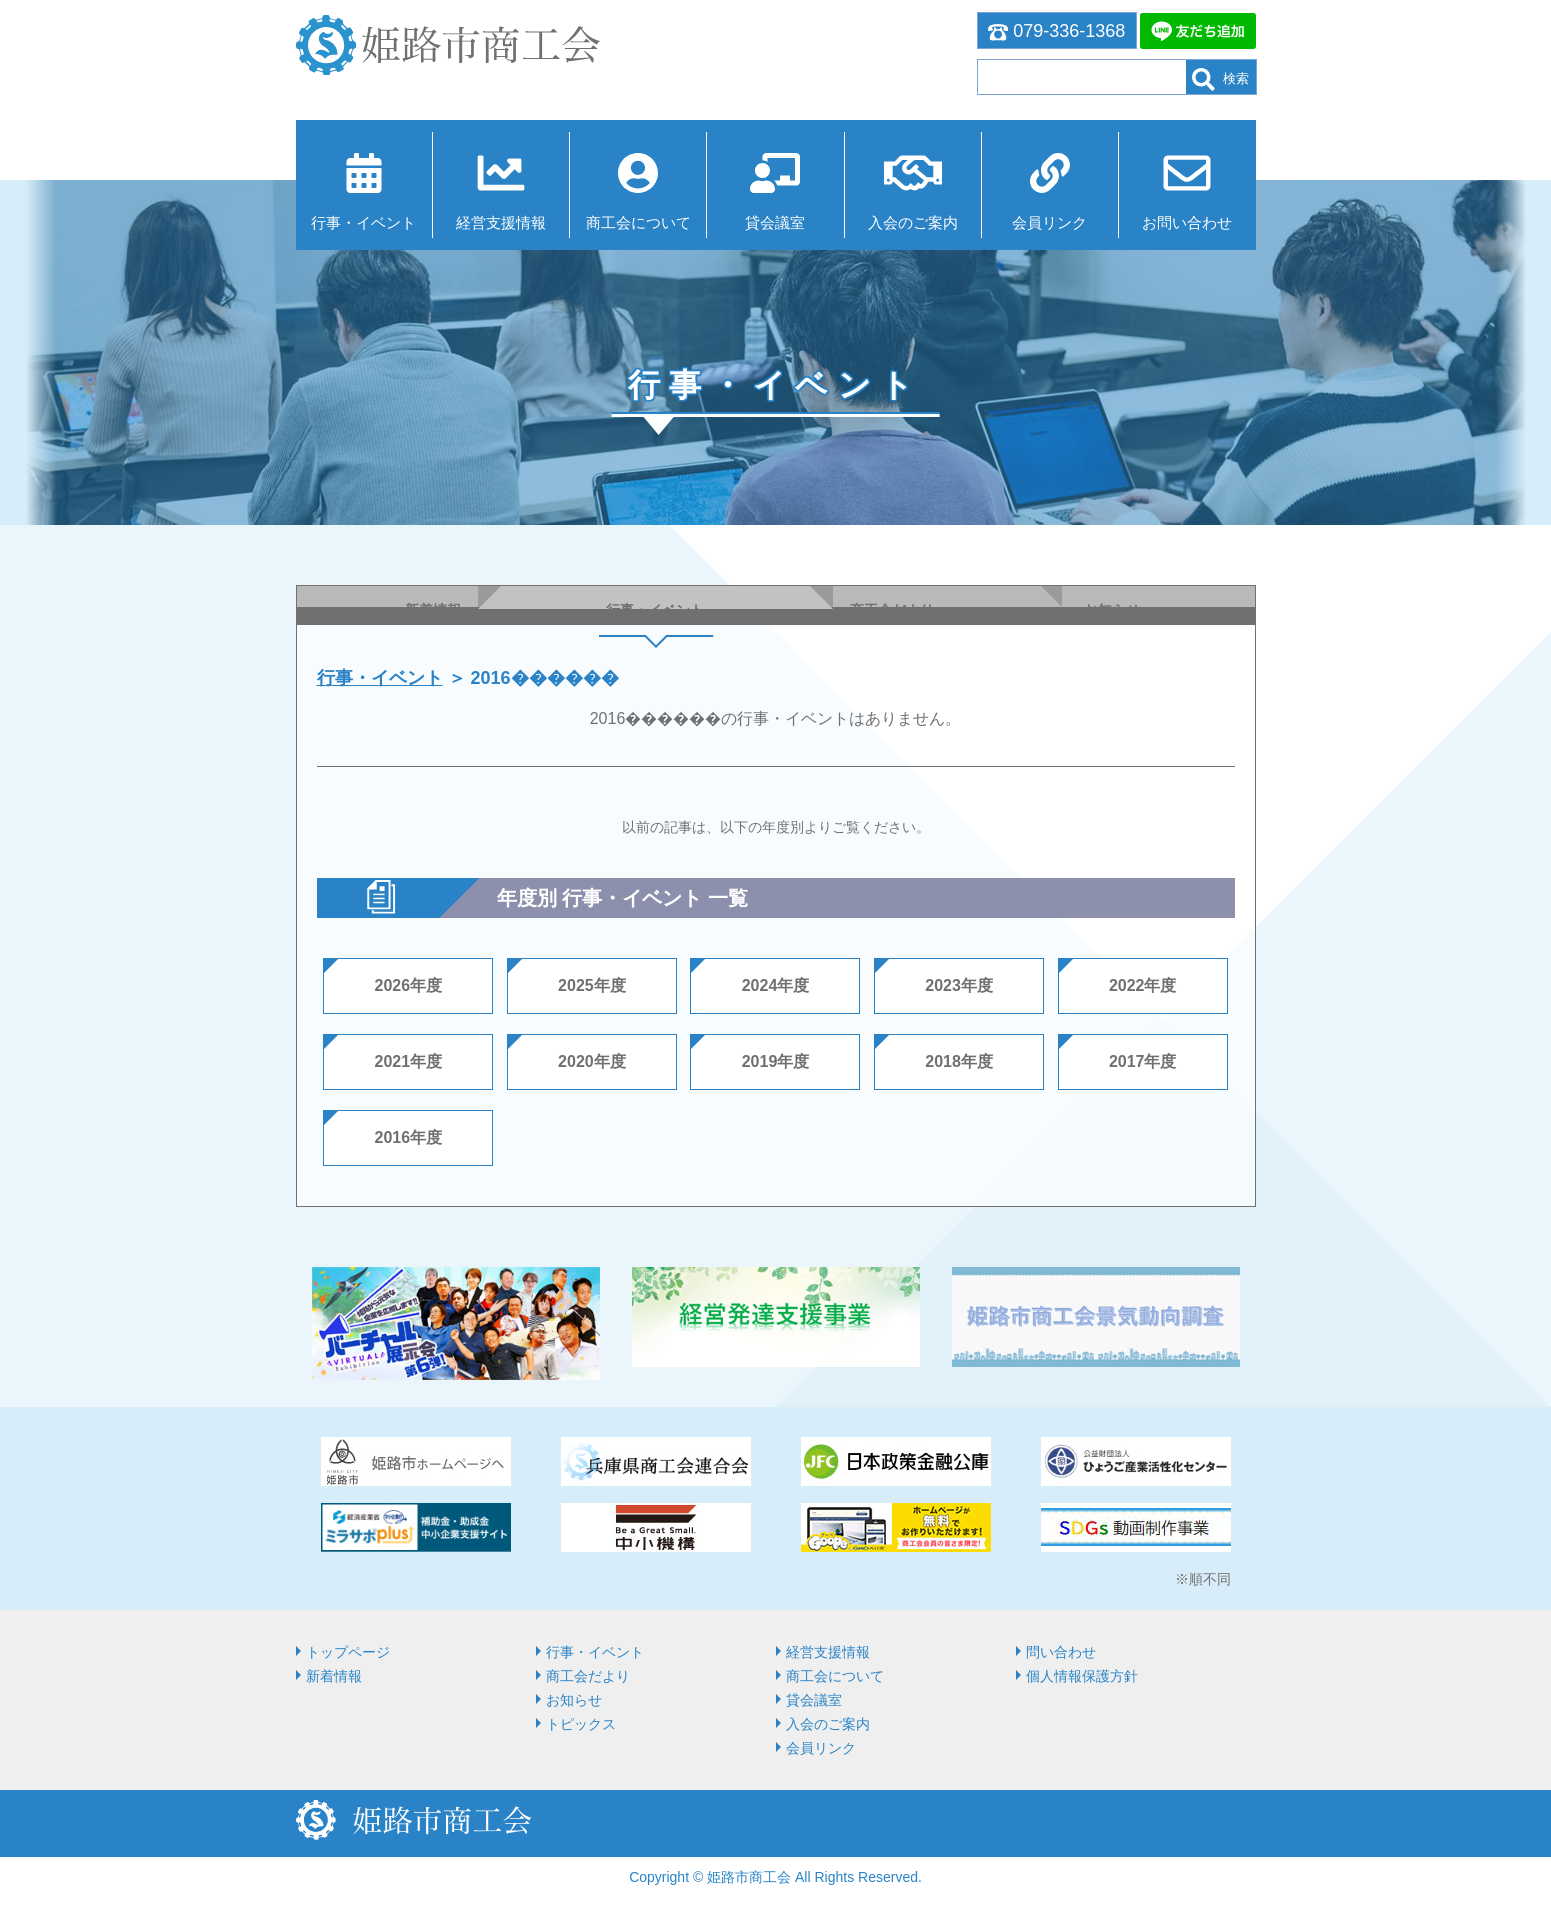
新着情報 (334, 1676)
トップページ (348, 1652)
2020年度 (592, 1061)
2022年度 (1143, 985)
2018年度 (959, 1061)
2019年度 (776, 1061)
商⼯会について (638, 222)
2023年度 (959, 985)
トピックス (581, 1724)
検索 (1220, 79)
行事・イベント (363, 222)
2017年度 (1143, 1061)
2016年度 (409, 1137)
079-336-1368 (1057, 31)
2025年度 (592, 985)
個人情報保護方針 (1082, 1676)
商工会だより (588, 1676)
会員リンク (1049, 222)
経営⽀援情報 (501, 222)
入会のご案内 (913, 222)
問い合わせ (1061, 1652)
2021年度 (409, 1061)
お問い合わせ (1187, 222)
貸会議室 (775, 222)
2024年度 (776, 985)
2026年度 (409, 985)
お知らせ (574, 1700)
